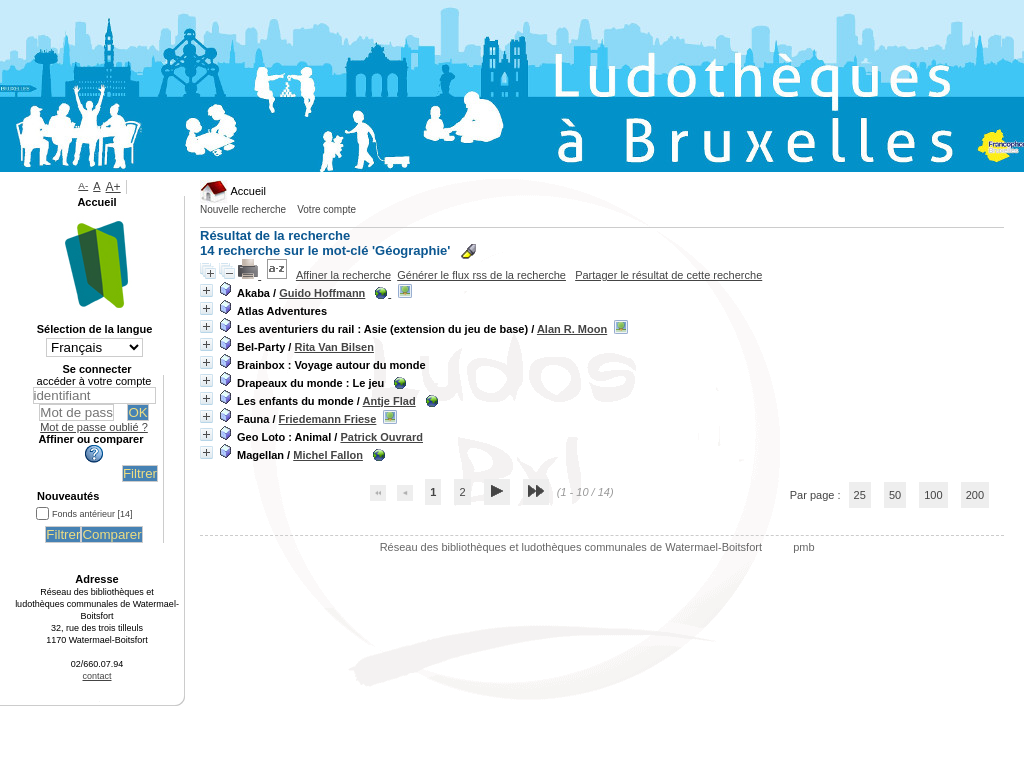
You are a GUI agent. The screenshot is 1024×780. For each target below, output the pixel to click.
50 (895, 495)
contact (96, 676)
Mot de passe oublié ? (94, 427)
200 (975, 495)
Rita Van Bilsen (333, 347)
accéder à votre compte (94, 381)
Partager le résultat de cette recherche (668, 275)
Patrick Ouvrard (381, 437)
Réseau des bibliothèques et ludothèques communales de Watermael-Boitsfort (572, 547)
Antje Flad (388, 401)
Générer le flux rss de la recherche (481, 275)
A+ (113, 187)
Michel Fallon (328, 455)
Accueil (233, 191)
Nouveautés (68, 496)
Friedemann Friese (328, 419)
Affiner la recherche (343, 275)
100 (933, 495)
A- (83, 185)
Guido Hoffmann (322, 293)
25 (860, 495)
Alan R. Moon (572, 329)
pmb (803, 547)
